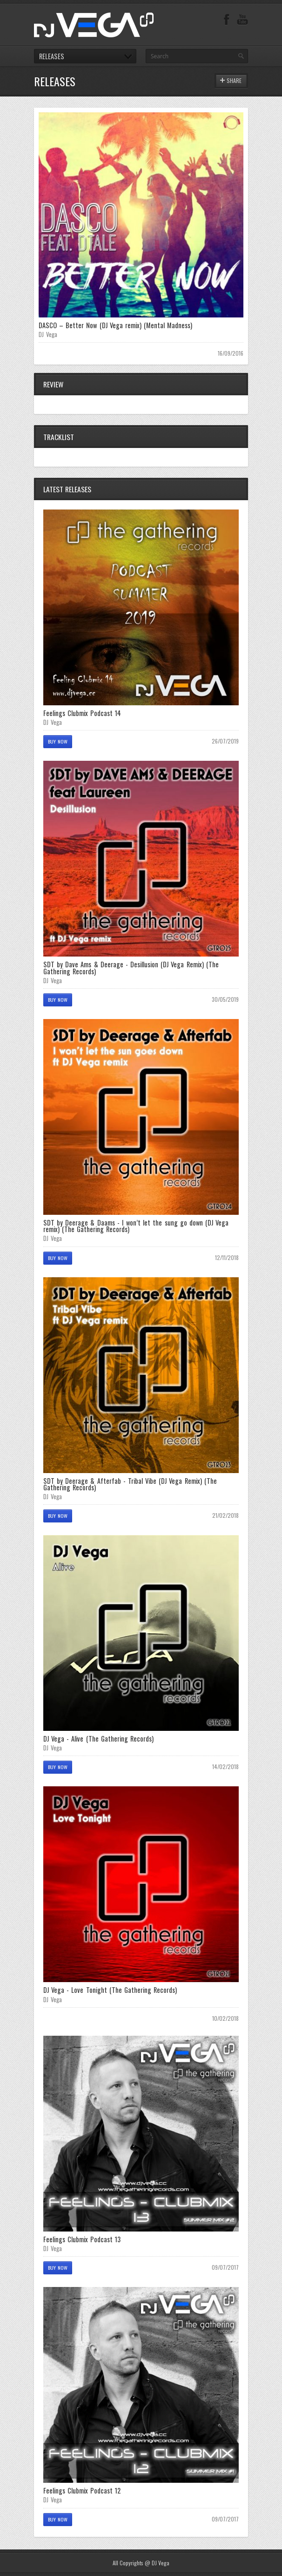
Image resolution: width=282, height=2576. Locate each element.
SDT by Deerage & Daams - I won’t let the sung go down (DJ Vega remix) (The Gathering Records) (135, 1226)
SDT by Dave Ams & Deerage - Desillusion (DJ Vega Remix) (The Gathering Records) (131, 967)
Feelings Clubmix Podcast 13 (82, 2239)
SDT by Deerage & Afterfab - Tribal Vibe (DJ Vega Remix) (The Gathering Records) (130, 1484)
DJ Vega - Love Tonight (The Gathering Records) (110, 1990)
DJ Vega (48, 334)
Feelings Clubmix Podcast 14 (82, 713)
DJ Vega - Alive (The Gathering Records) (98, 1738)
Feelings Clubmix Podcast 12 (82, 2490)
